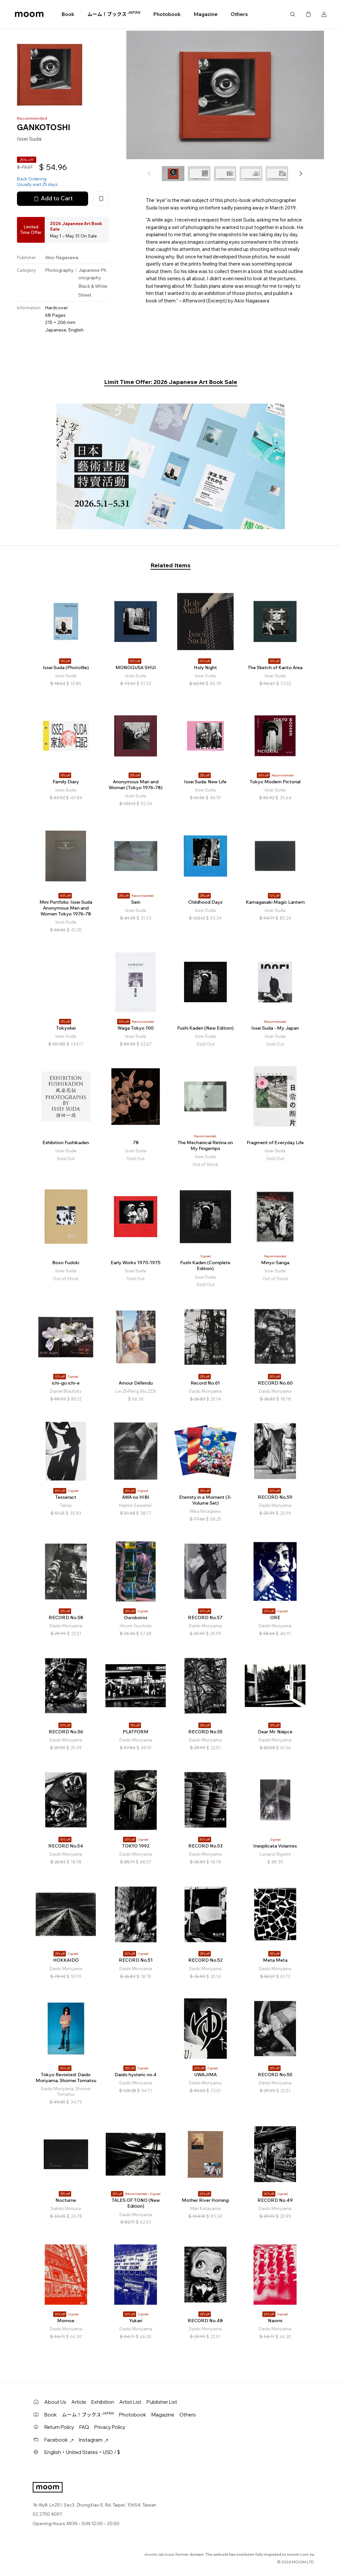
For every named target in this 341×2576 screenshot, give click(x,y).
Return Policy (59, 2427)
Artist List (130, 2402)
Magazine (206, 14)
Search (292, 14)
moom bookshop (29, 14)
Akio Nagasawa (61, 257)
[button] (300, 173)
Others (239, 14)
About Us (55, 2402)
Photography (59, 270)
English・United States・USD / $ (82, 2452)
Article (78, 2402)
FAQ (84, 2427)
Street (84, 295)
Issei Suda (29, 138)
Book (68, 14)
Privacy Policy (109, 2427)
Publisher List (162, 2402)
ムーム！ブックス (113, 14)
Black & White (92, 286)
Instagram (93, 2440)
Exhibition (102, 2402)
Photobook (167, 14)
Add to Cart (52, 198)
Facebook (59, 2440)
